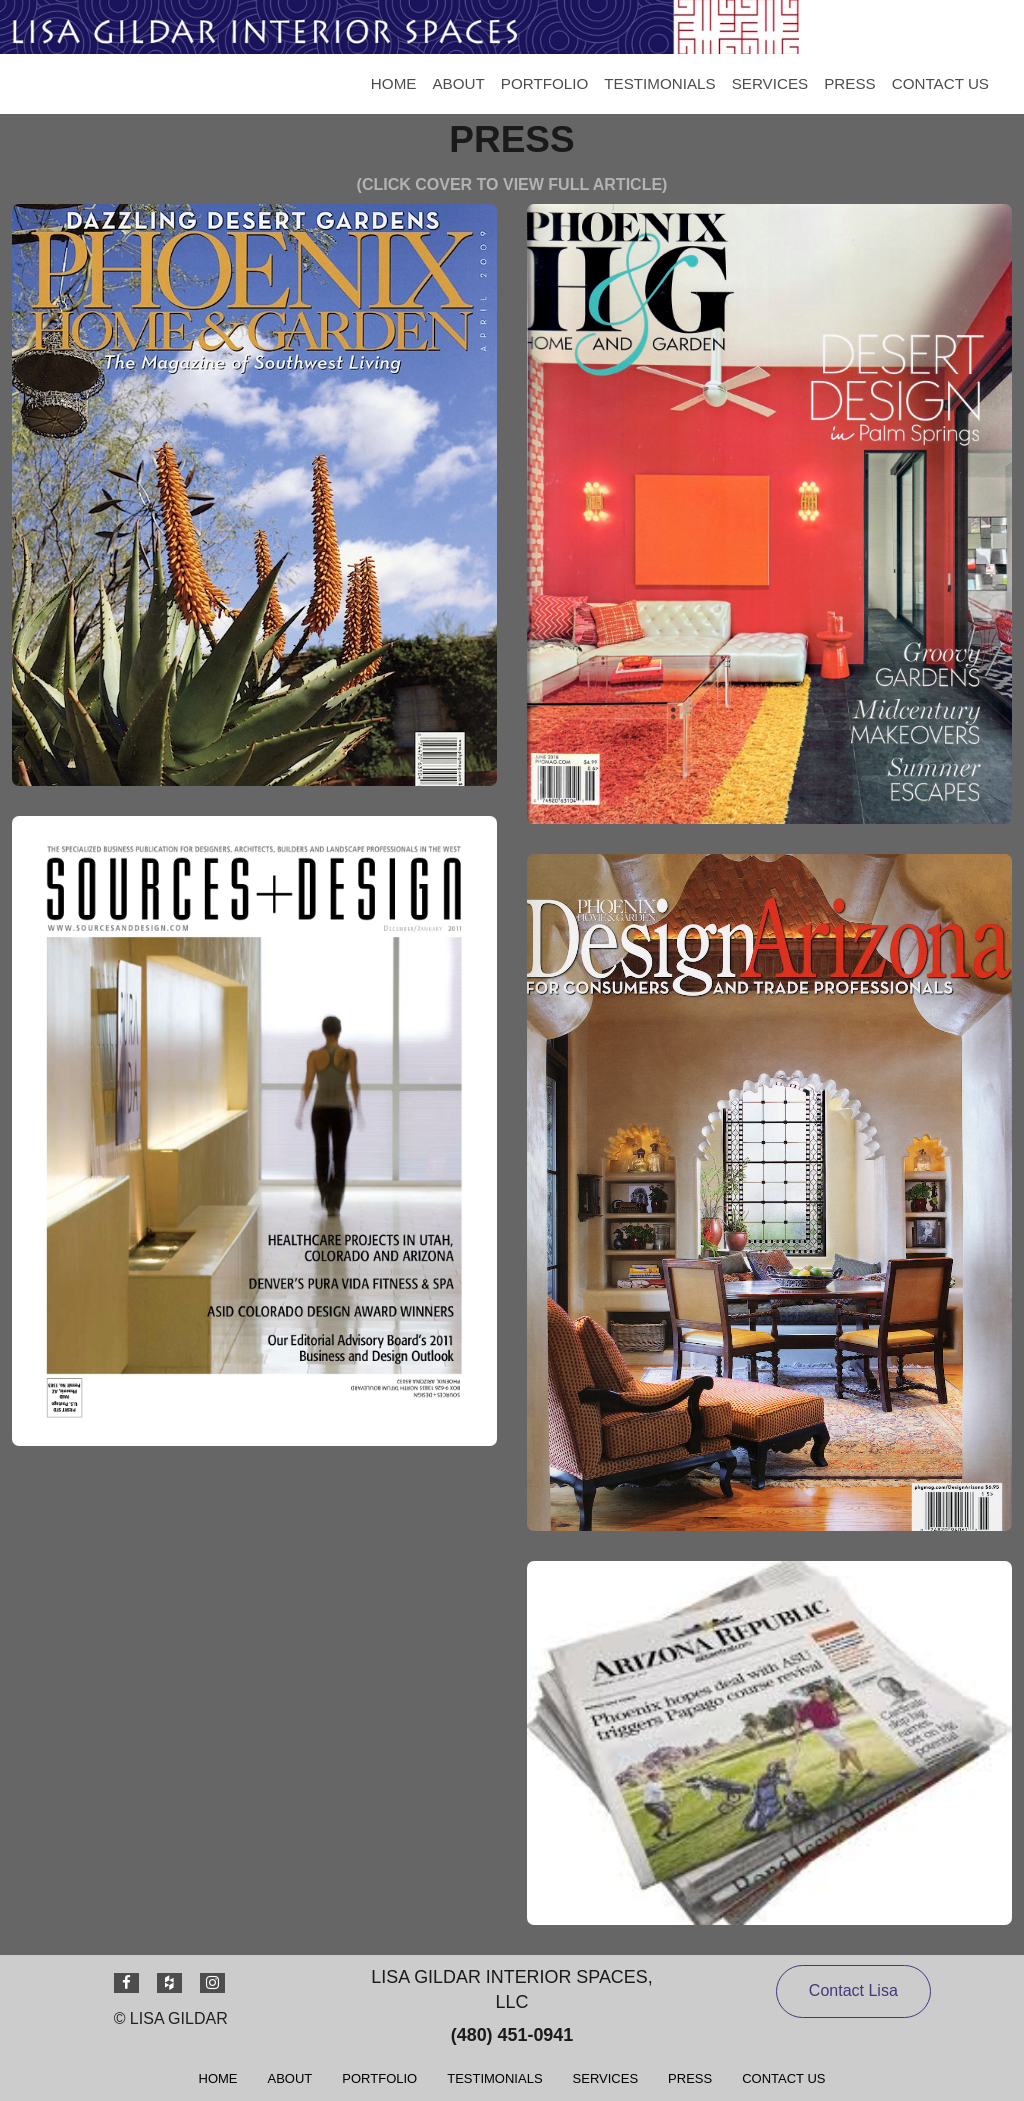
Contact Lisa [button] (853, 1990)
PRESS (850, 83)
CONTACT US (940, 83)
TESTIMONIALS (659, 83)
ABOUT (458, 83)
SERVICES (770, 83)
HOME (394, 83)
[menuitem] (394, 84)
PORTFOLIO (544, 83)
